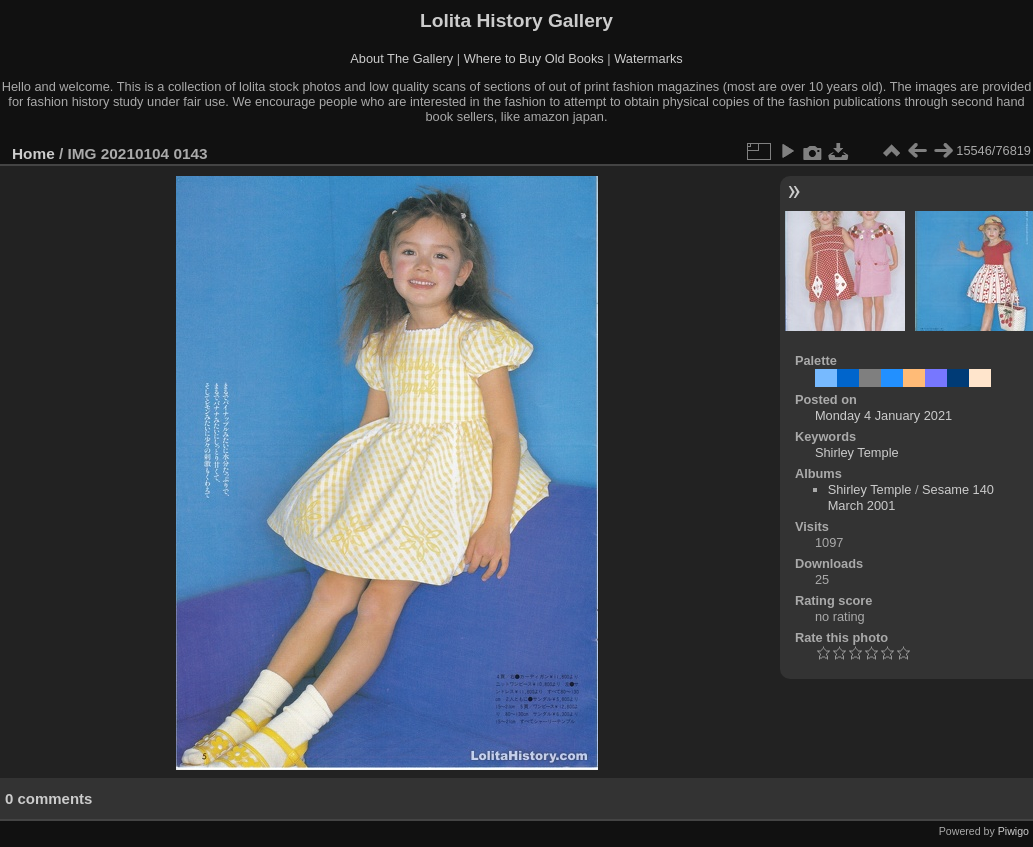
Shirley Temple (857, 452)
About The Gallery (401, 58)
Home (33, 153)
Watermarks (648, 58)
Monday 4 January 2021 (883, 415)
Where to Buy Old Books (534, 58)
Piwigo (1013, 831)
